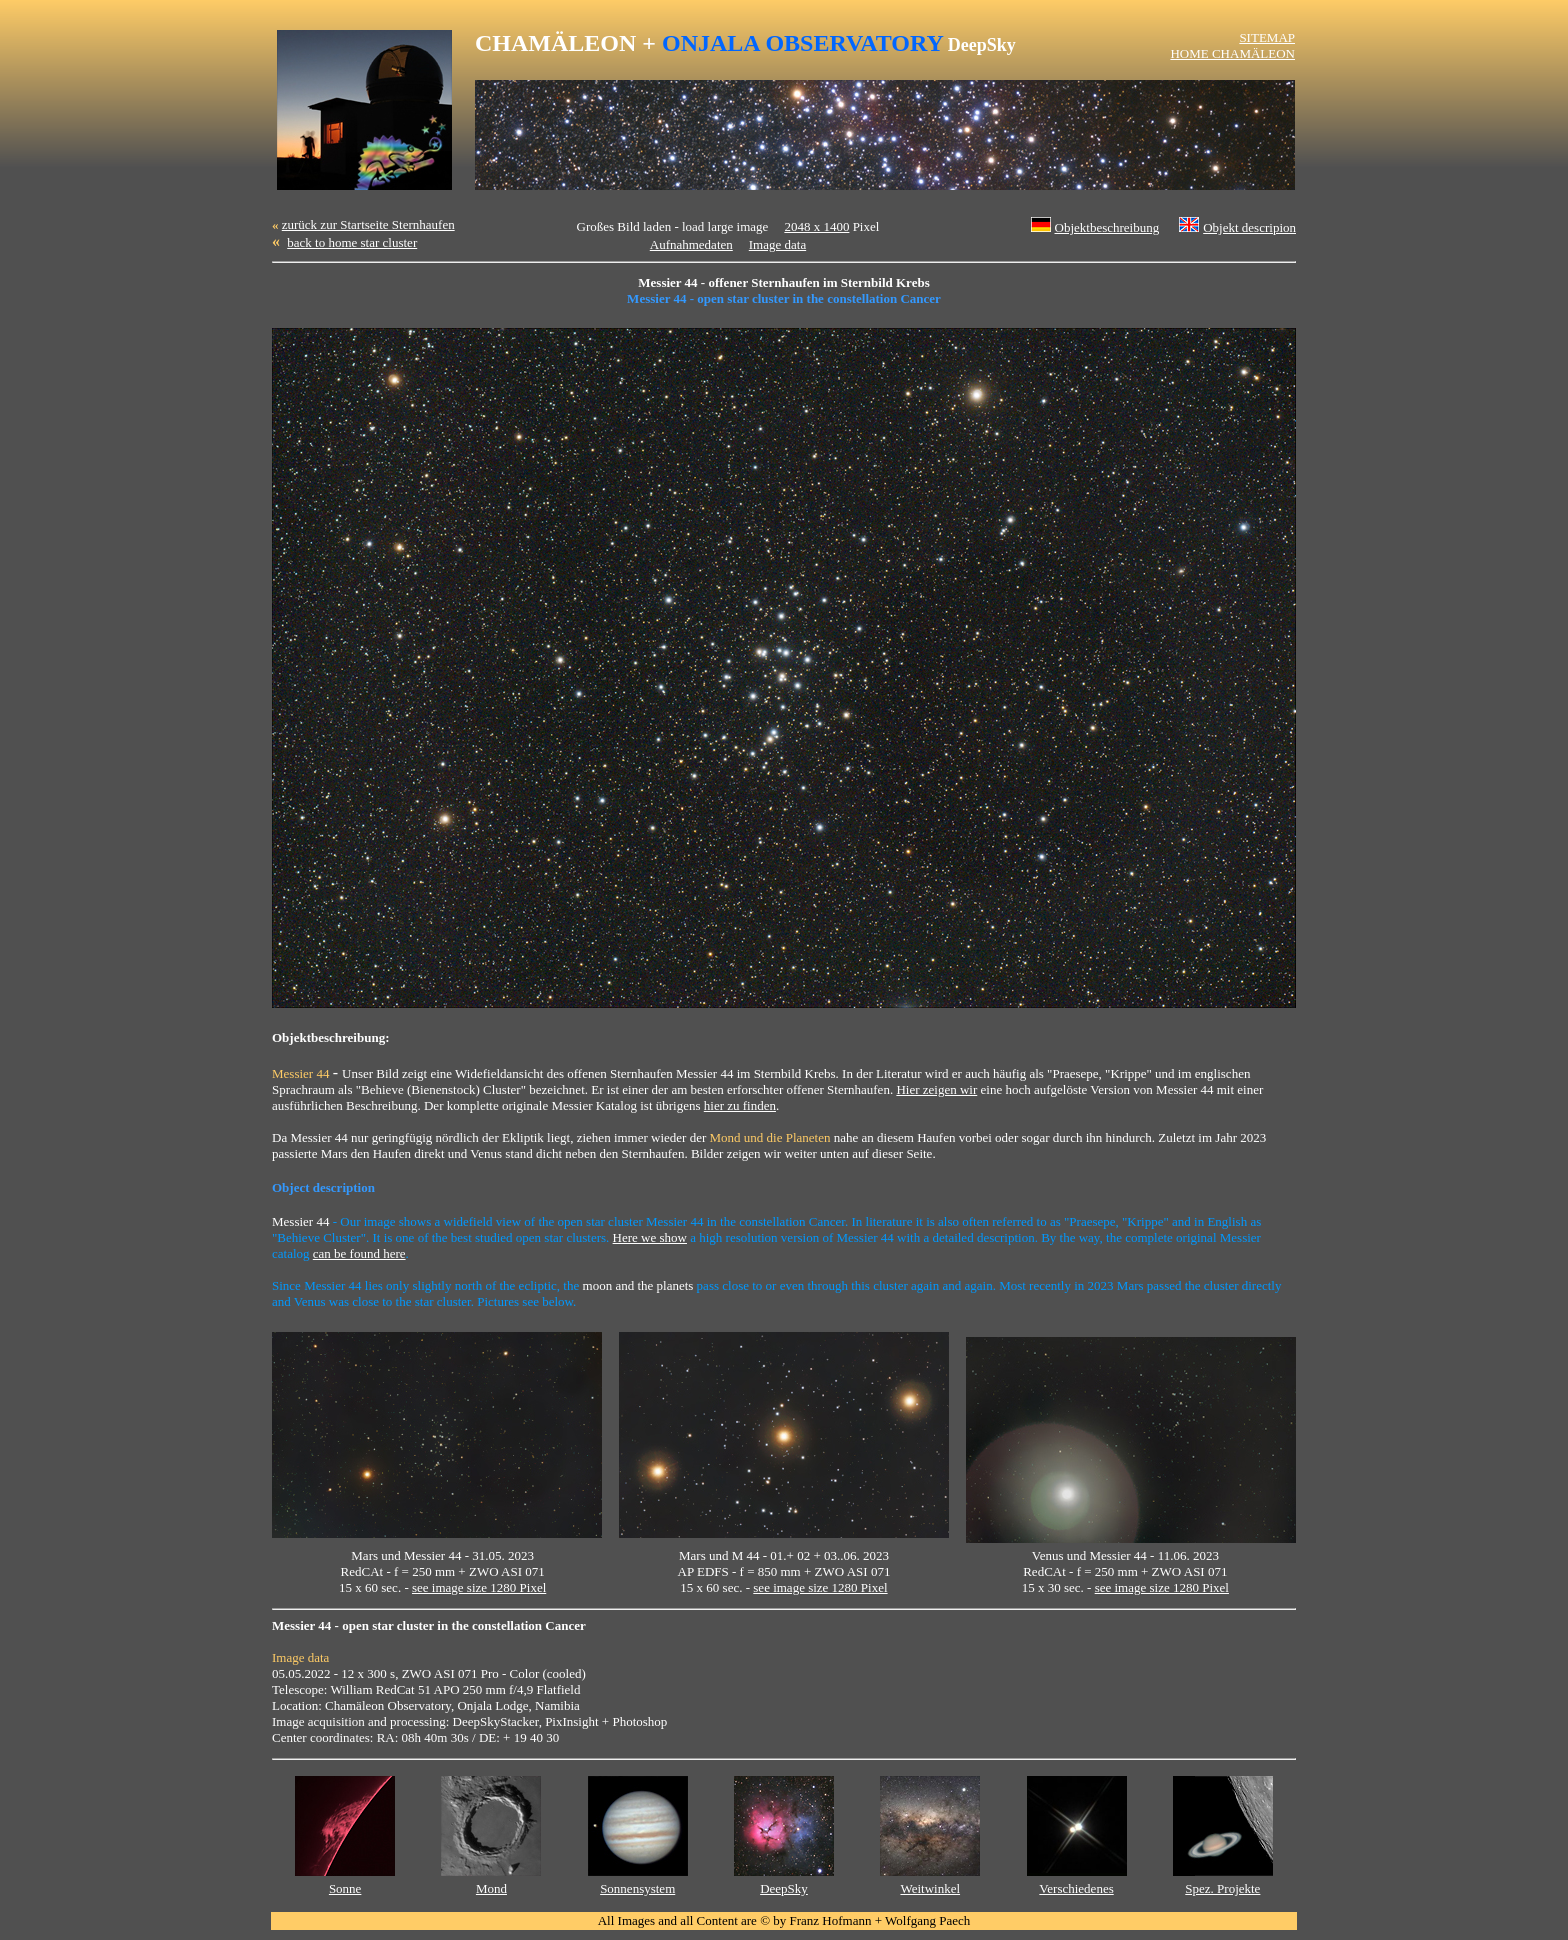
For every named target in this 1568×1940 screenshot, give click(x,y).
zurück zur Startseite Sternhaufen (368, 224)
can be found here (359, 1253)
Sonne (345, 1888)
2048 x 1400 (816, 226)
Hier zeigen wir (936, 1089)
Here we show (650, 1237)
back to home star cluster (352, 242)
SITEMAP (1267, 37)
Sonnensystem (637, 1888)
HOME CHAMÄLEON (1232, 53)
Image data (777, 244)
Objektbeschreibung (1107, 227)
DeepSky (784, 1888)
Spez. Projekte (1222, 1888)
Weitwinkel (930, 1888)
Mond (491, 1888)
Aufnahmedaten (691, 244)
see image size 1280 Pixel (479, 1587)
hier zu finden (740, 1105)
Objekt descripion (1249, 227)
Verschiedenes (1076, 1888)
